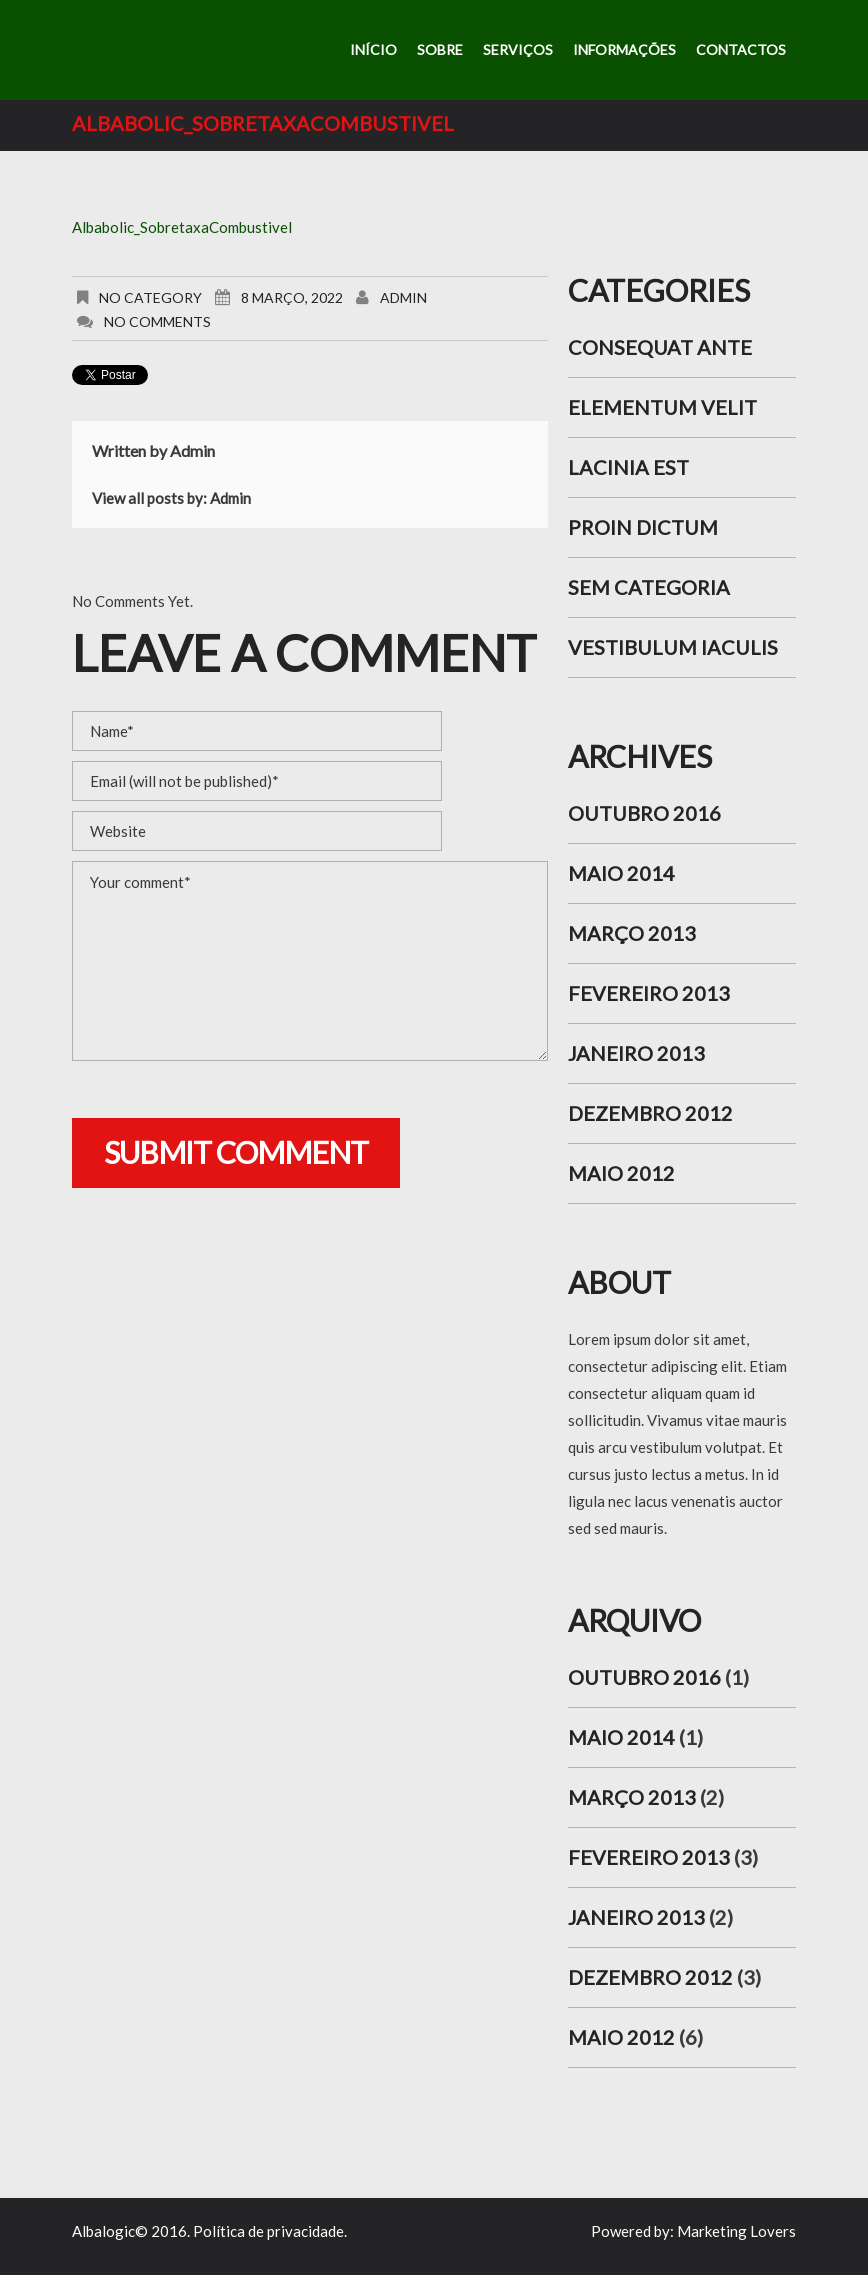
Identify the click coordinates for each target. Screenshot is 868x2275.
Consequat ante (660, 347)
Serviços (518, 49)
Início (373, 49)
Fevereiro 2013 (649, 993)
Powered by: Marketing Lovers (693, 2231)
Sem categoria (649, 587)
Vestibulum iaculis (673, 647)
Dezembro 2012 (650, 1113)
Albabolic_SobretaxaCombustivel (182, 227)
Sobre (440, 49)
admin (403, 297)
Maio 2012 (621, 1173)
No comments (157, 321)
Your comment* (310, 961)
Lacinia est (628, 467)
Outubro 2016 (644, 813)
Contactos (741, 49)
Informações (624, 49)
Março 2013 (632, 933)
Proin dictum (643, 527)
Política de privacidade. (270, 2231)
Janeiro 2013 (636, 1053)
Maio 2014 (621, 873)
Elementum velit (662, 407)
